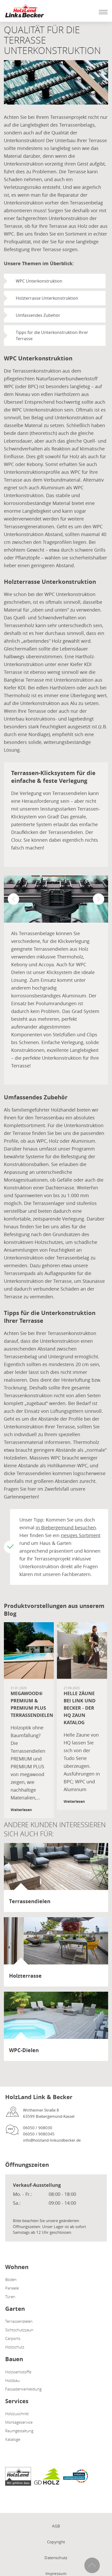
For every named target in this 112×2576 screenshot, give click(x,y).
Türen (10, 2296)
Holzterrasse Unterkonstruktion (47, 298)
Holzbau (12, 2380)
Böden (11, 2279)
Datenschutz (55, 2557)
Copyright (56, 2541)
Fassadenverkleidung (23, 2389)
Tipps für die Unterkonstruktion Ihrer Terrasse (52, 335)
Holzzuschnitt (17, 2413)
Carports (12, 2338)
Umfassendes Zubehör (38, 315)
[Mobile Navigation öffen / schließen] (102, 12)
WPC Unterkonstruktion (39, 281)
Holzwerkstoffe (18, 2371)
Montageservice (19, 2422)
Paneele (12, 2288)
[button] (13, 899)
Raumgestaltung (19, 2430)
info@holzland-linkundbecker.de (52, 2140)
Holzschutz (14, 2346)
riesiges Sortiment (80, 1535)
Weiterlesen (21, 1809)
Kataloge (12, 2439)
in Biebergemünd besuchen (66, 1527)
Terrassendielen (19, 2321)
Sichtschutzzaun (19, 2329)
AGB (56, 2526)
